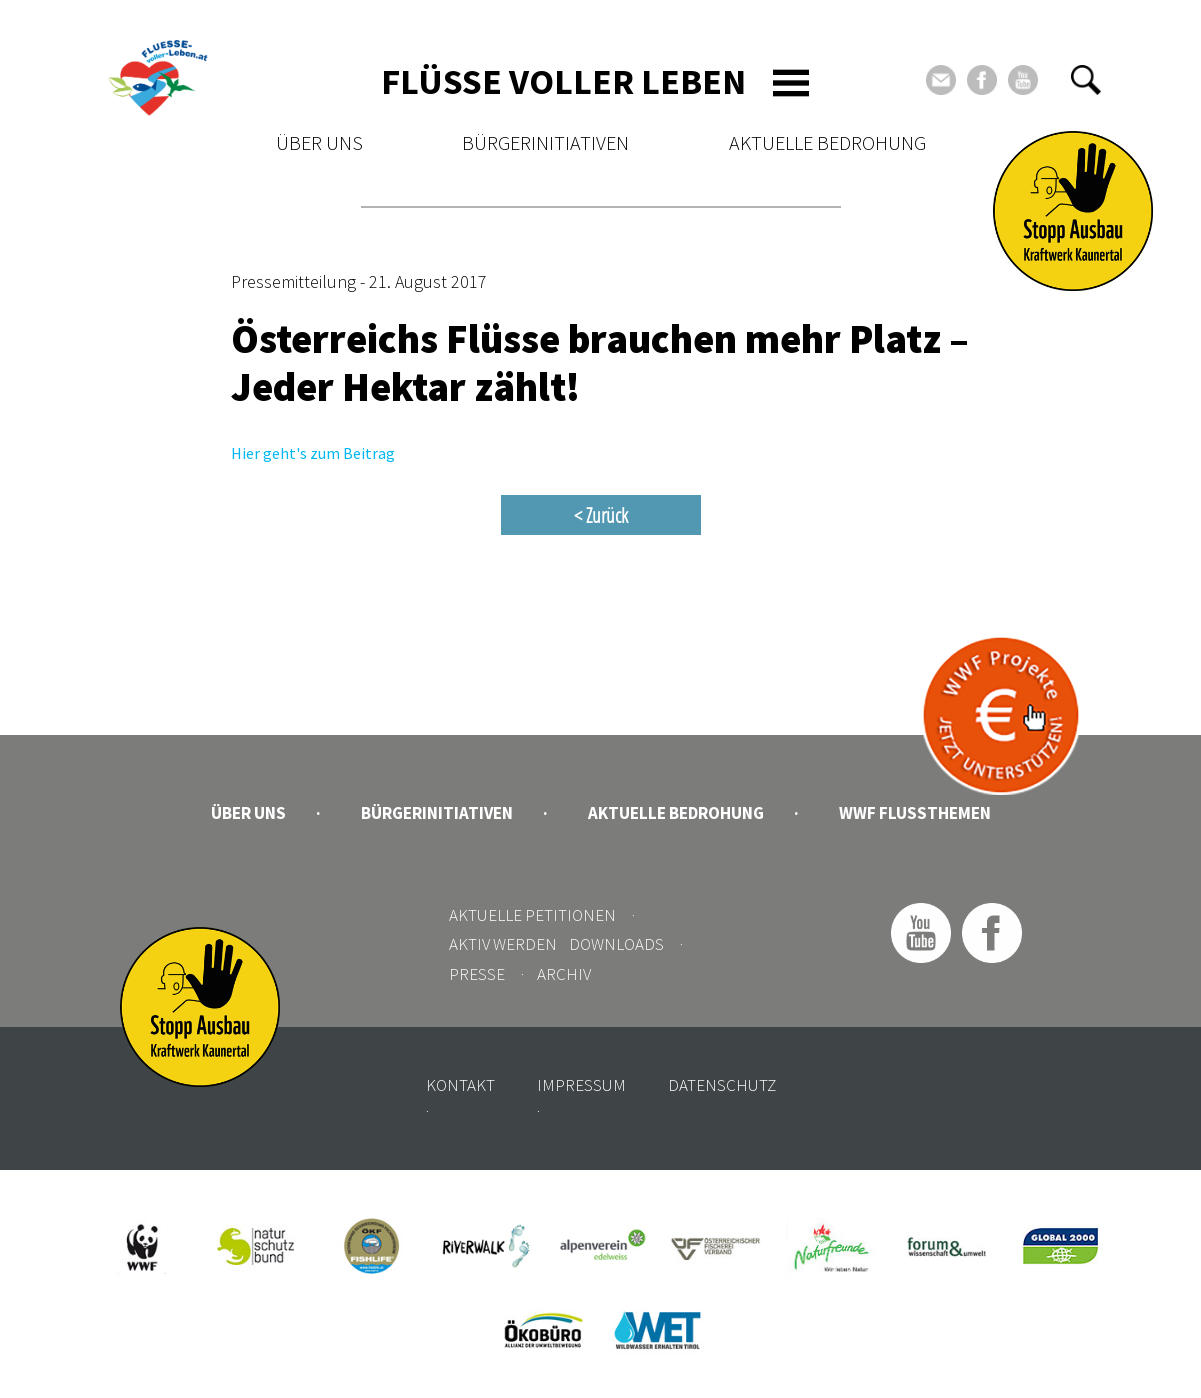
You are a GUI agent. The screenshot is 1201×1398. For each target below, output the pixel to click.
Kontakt (460, 1085)
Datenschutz (722, 1085)
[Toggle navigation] (791, 83)
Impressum (581, 1085)
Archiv (564, 974)
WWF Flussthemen (915, 813)
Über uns (319, 142)
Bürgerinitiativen (545, 142)
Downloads (616, 944)
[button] (1086, 80)
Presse (477, 974)
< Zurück (601, 515)
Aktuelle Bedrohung (827, 142)
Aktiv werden (503, 944)
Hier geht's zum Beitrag (313, 453)
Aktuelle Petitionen (532, 915)
